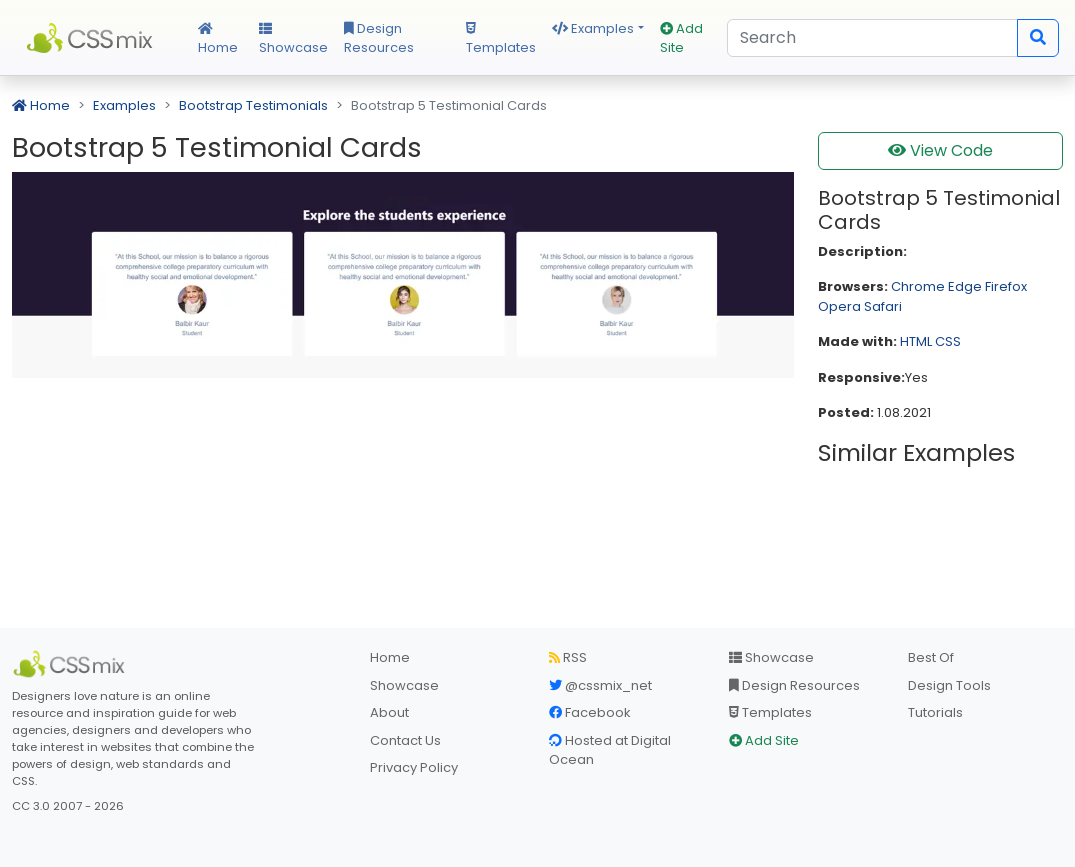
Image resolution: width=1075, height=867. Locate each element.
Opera (839, 306)
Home (218, 40)
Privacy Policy (414, 767)
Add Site (681, 38)
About (389, 712)
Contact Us (405, 740)
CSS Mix (93, 38)
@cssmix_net (600, 685)
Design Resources (379, 38)
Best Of (931, 657)
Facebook (590, 712)
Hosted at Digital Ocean (610, 750)
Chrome (918, 286)
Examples (593, 28)
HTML (916, 341)
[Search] (872, 38)
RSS (568, 657)
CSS (948, 341)
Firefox (1006, 286)
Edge (965, 286)
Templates (501, 40)
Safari (883, 306)
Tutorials (935, 712)
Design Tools (949, 685)
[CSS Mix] (72, 664)
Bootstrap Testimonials (253, 105)
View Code (940, 150)
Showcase (293, 40)
